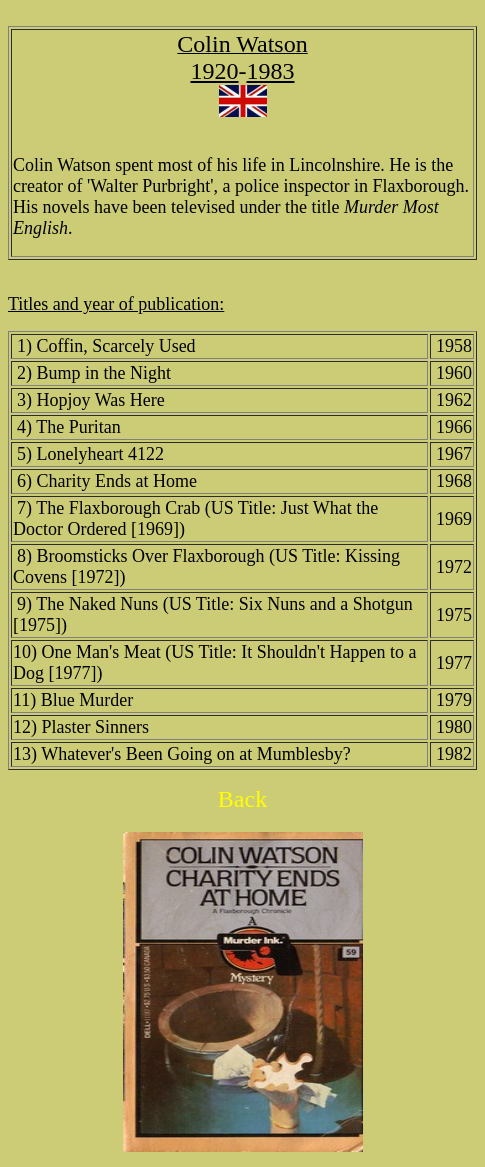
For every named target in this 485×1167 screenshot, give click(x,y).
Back (242, 799)
